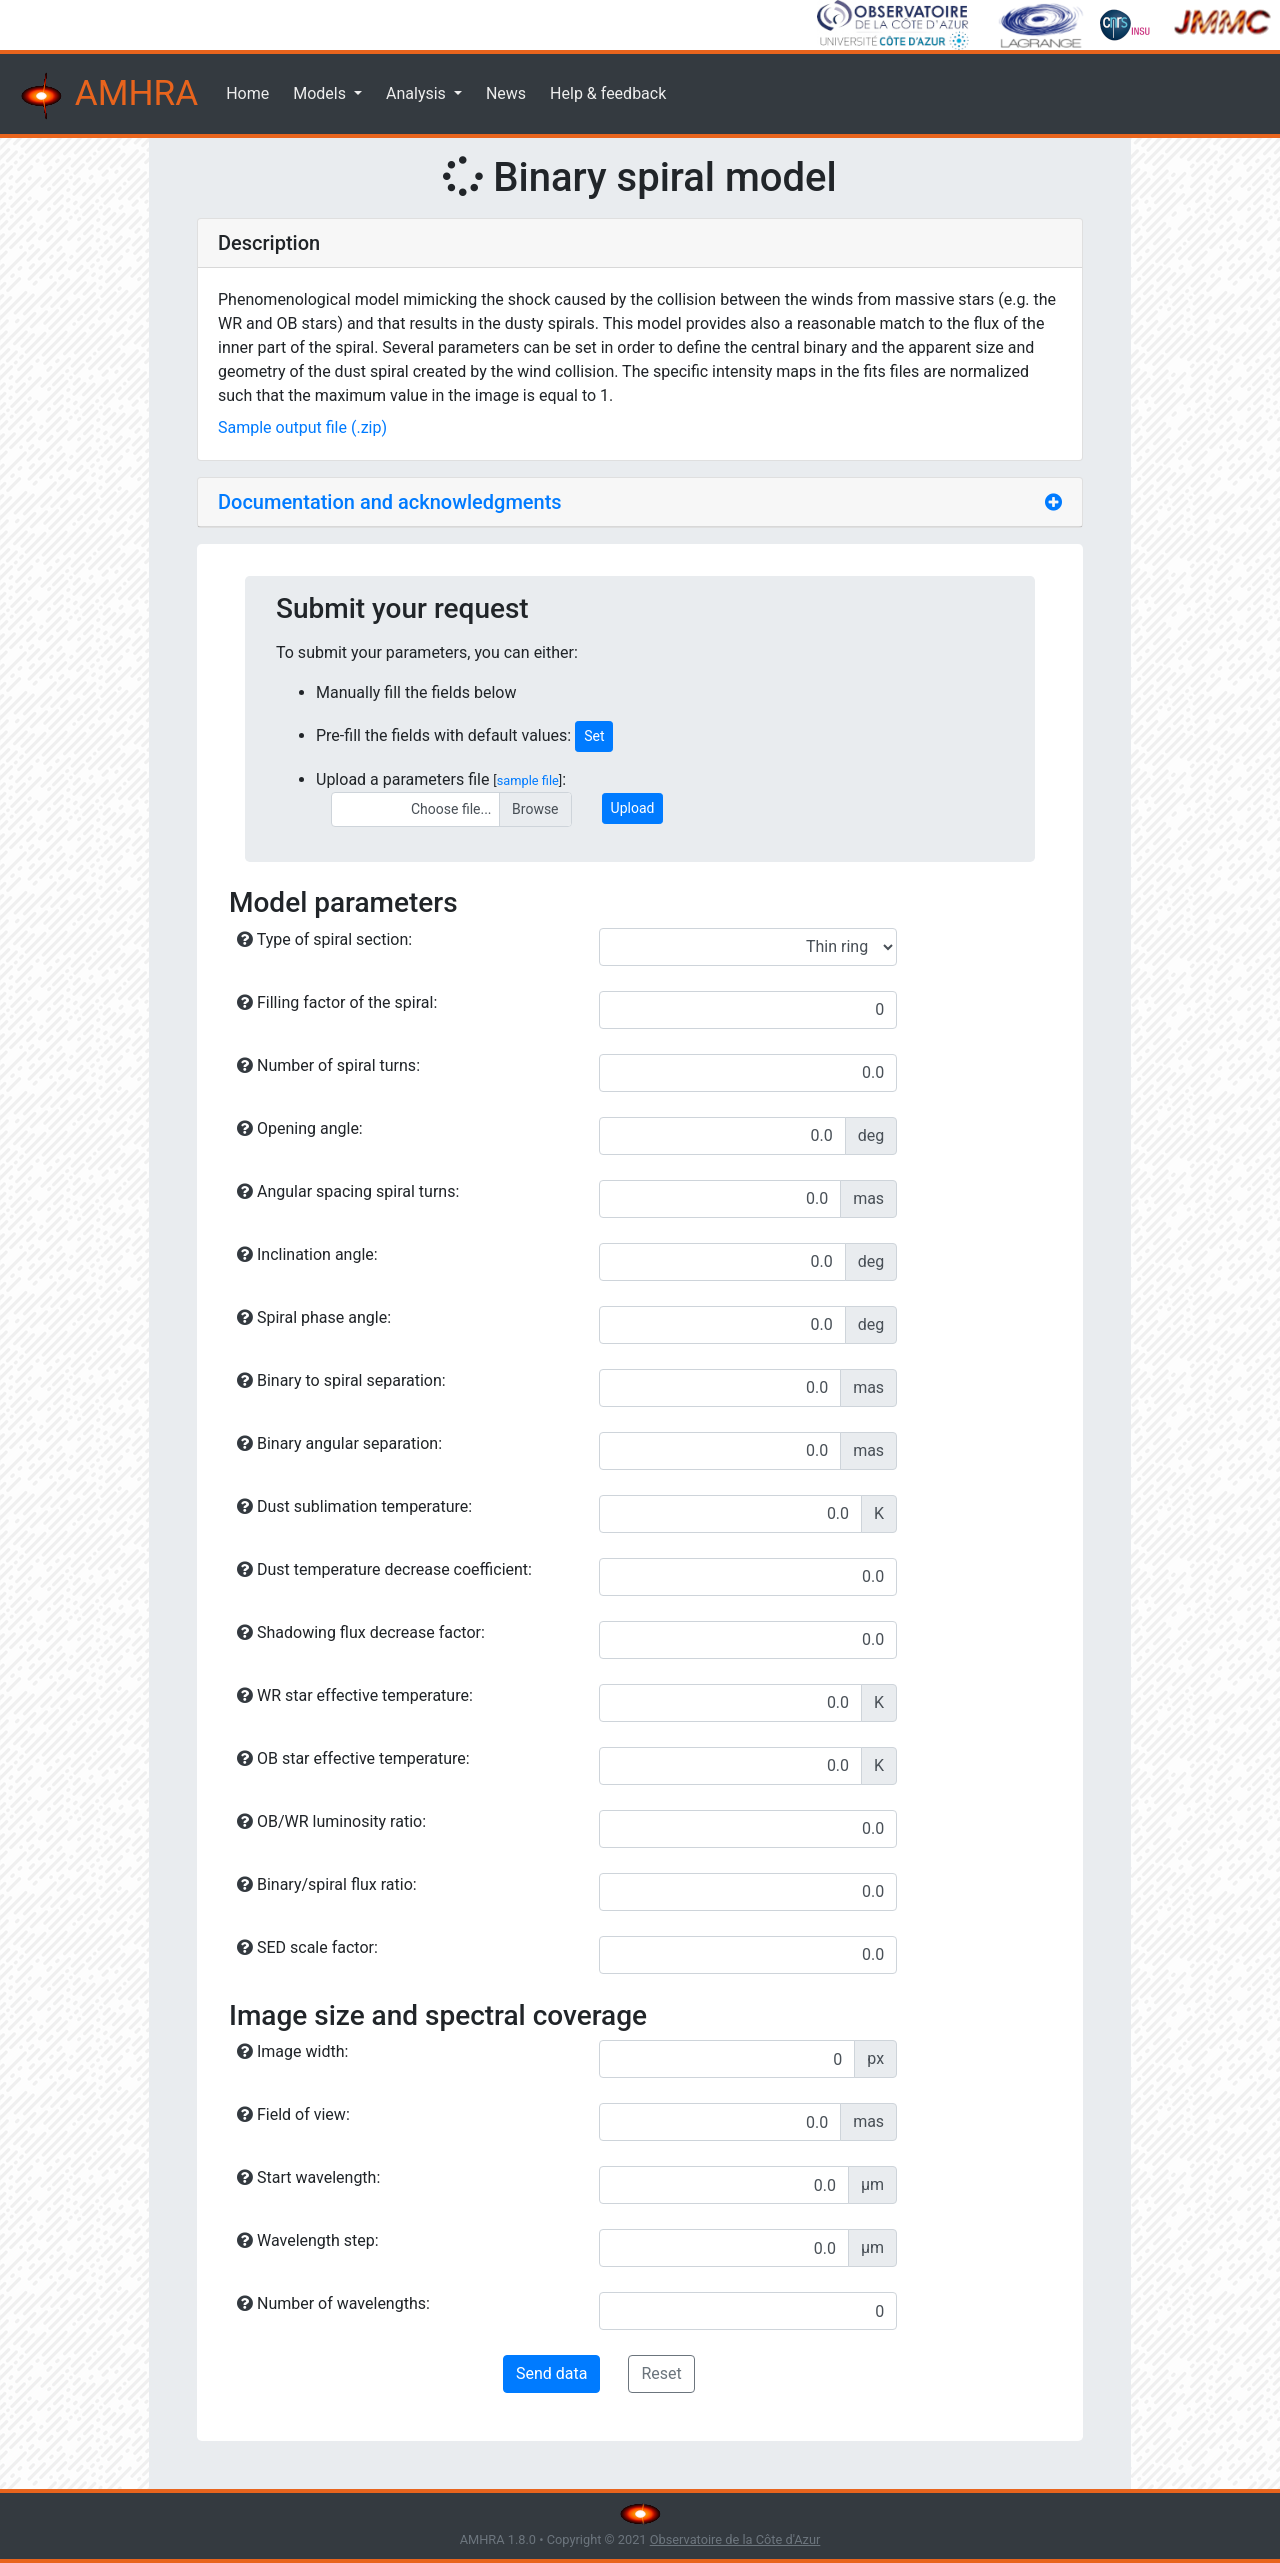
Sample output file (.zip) (302, 427)
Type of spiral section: (324, 939)
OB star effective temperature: (353, 1758)
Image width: (292, 2051)
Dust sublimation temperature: (354, 1506)
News (506, 93)
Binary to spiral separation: (341, 1380)
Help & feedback (608, 93)
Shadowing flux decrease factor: (361, 1632)
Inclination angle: (307, 1254)
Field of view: (293, 2114)
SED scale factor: (307, 1947)
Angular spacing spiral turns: (348, 1191)
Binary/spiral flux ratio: (327, 1884)
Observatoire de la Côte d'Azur (735, 2539)
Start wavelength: (308, 2177)
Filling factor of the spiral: (337, 1002)
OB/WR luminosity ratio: (331, 1821)
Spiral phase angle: (314, 1317)
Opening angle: (300, 1128)
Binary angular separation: (339, 1443)
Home (247, 93)
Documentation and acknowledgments (390, 502)
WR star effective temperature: (355, 1695)
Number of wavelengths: (333, 2303)
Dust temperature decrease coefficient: (384, 1569)
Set (594, 736)
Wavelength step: (308, 2240)
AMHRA (107, 96)
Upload (633, 808)
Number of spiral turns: (328, 1065)
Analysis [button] (418, 93)
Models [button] (321, 93)
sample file (528, 780)
